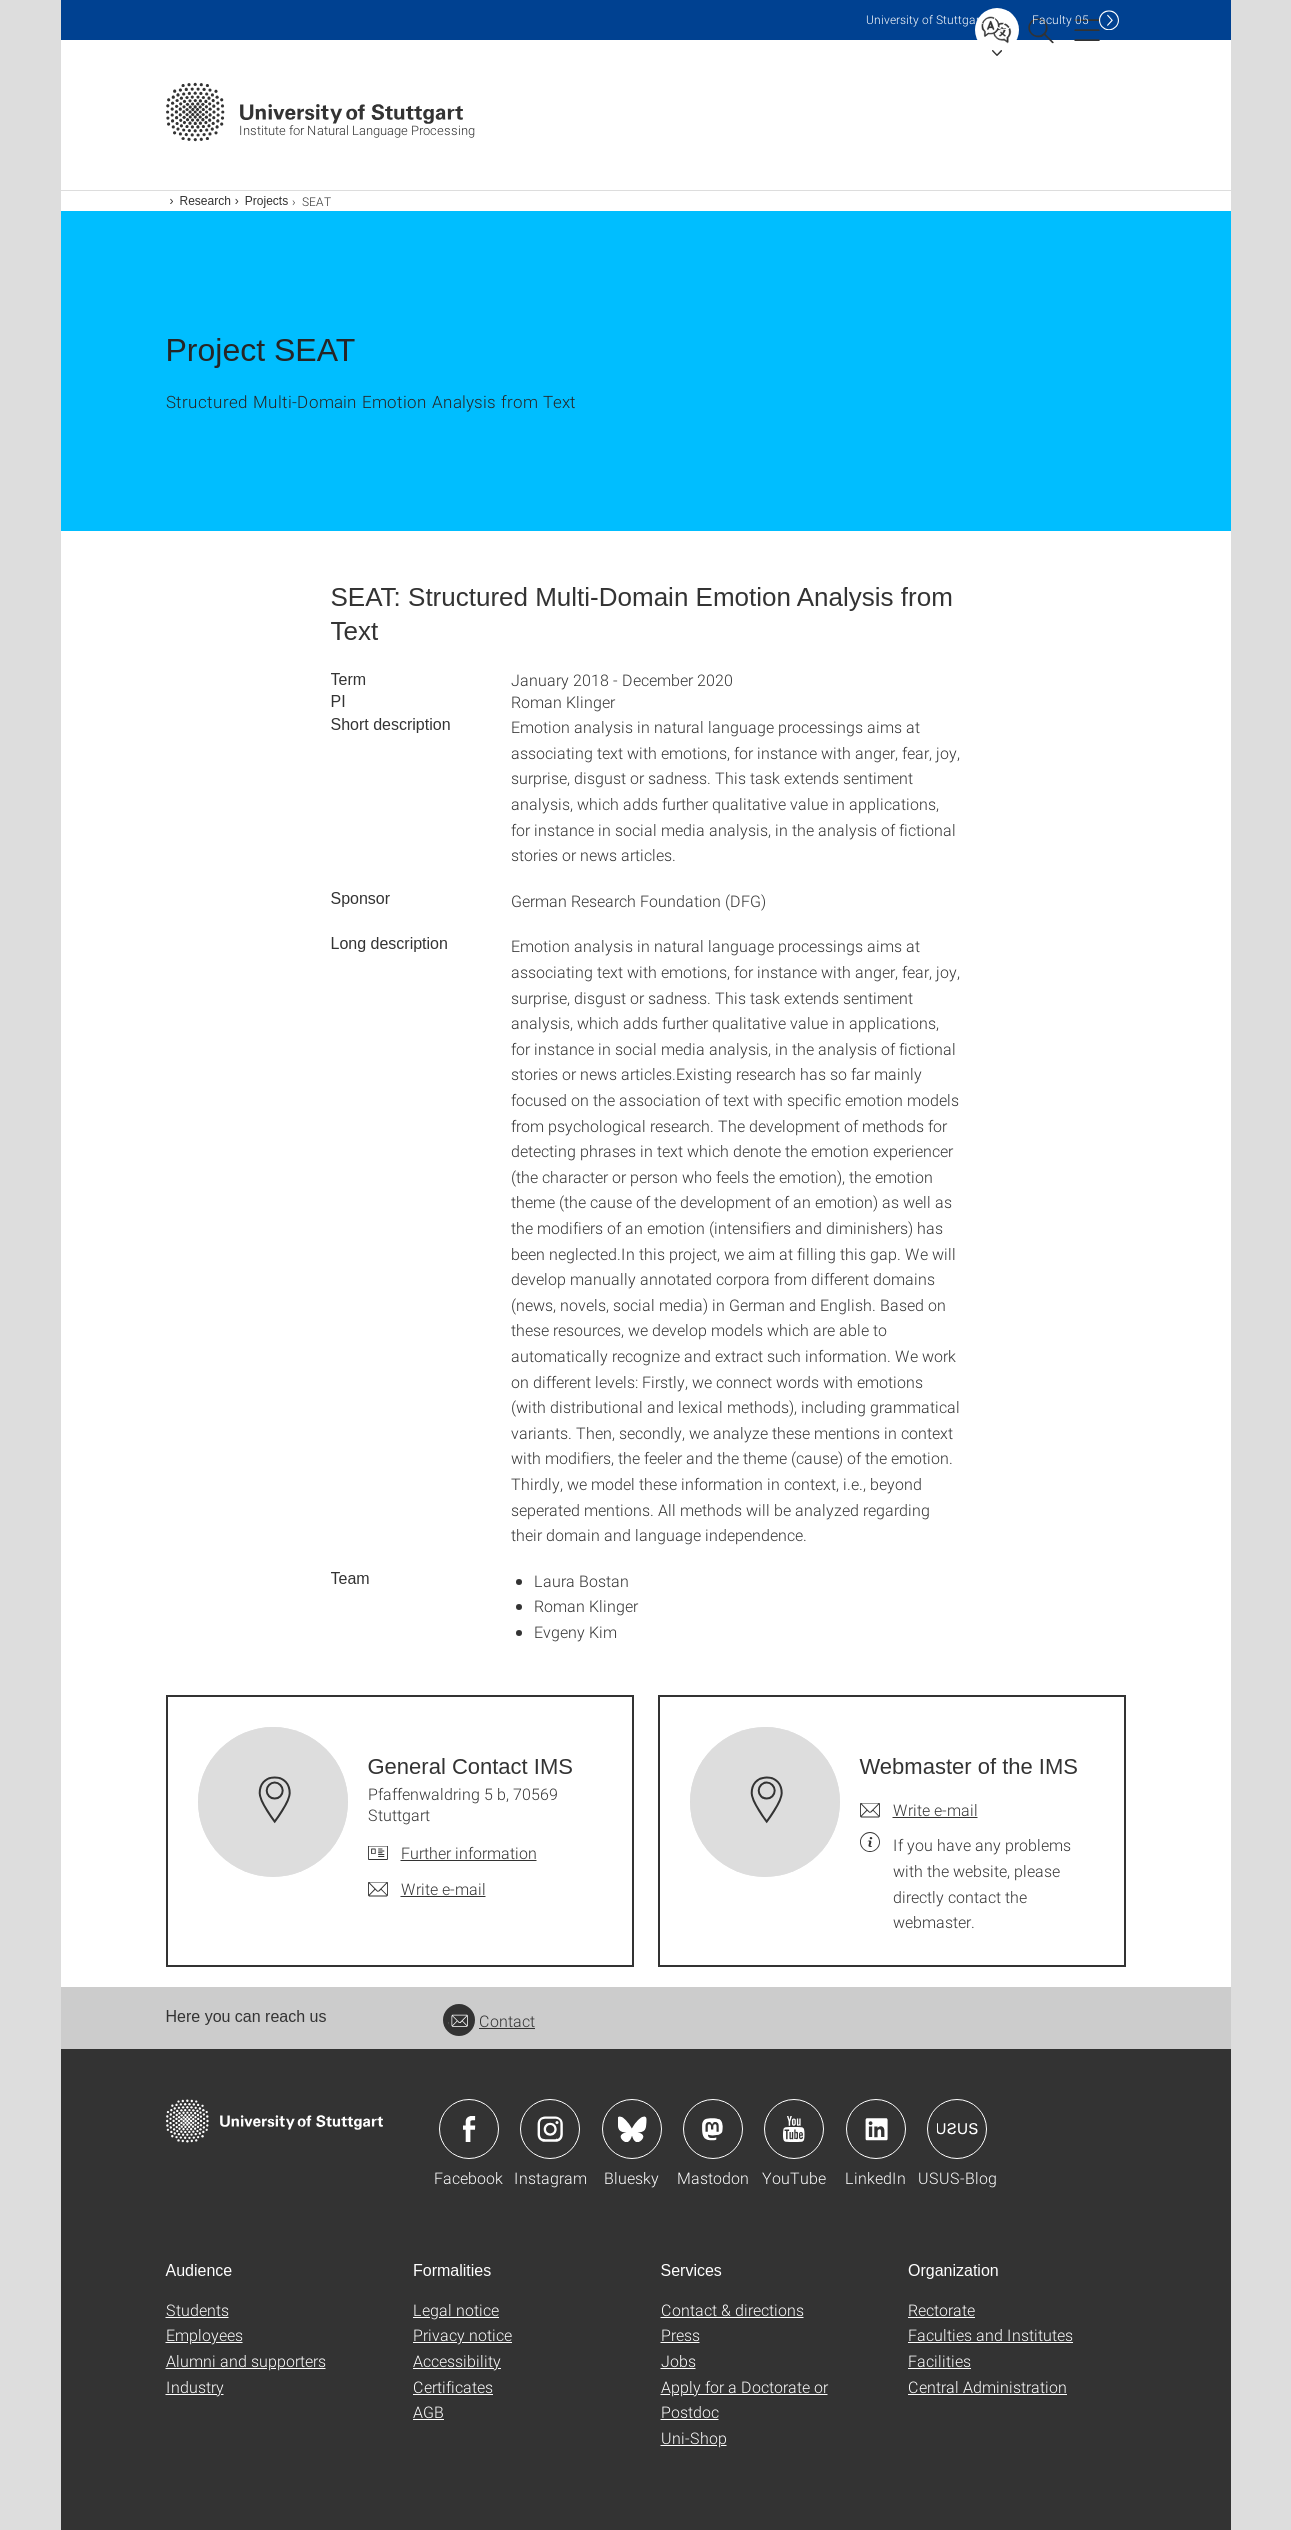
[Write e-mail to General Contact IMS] (427, 1889)
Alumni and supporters (246, 2360)
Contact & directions (732, 2309)
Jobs (678, 2360)
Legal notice (456, 2309)
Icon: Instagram (550, 2129)
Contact (489, 2020)
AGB (428, 2411)
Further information (469, 1852)
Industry (195, 2386)
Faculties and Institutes (990, 2334)
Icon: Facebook (469, 2129)
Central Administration (987, 2386)
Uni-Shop (694, 2437)
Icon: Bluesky (632, 2129)
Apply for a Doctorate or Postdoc (744, 2399)
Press (680, 2334)
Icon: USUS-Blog (957, 2129)
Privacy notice (462, 2334)
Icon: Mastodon (713, 2129)
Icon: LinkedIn (876, 2129)
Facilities (939, 2360)
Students (197, 2309)
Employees (204, 2334)
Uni (925, 19)
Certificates (453, 2386)
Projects (266, 201)
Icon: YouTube (794, 2129)
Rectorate (941, 2309)
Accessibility (457, 2360)
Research (205, 201)
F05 (1060, 19)
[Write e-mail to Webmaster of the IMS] (919, 1810)
